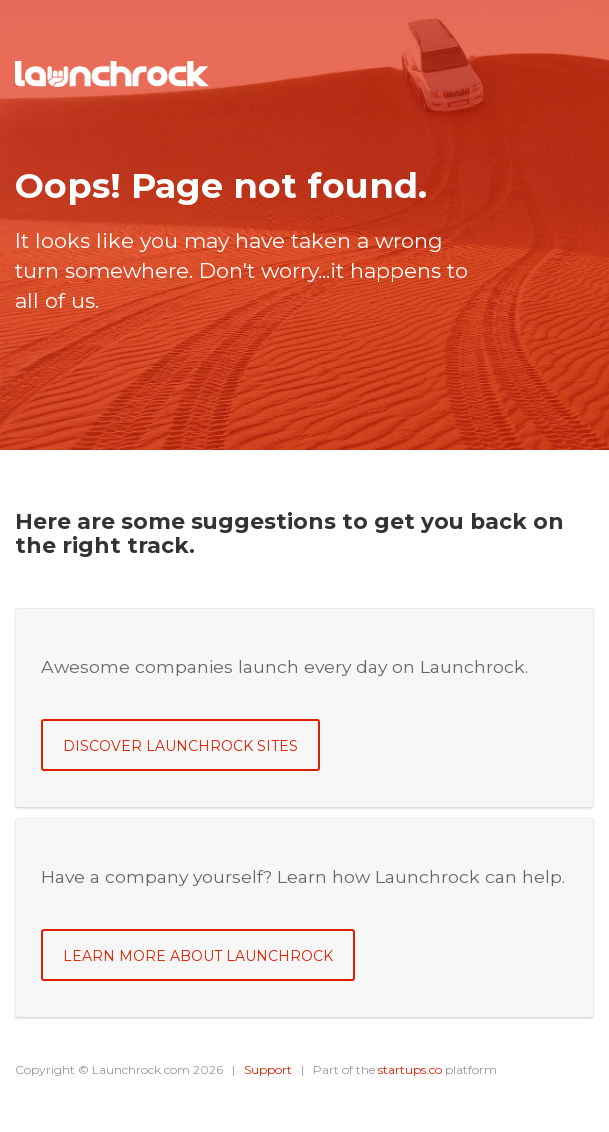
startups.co (410, 1069)
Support (268, 1069)
